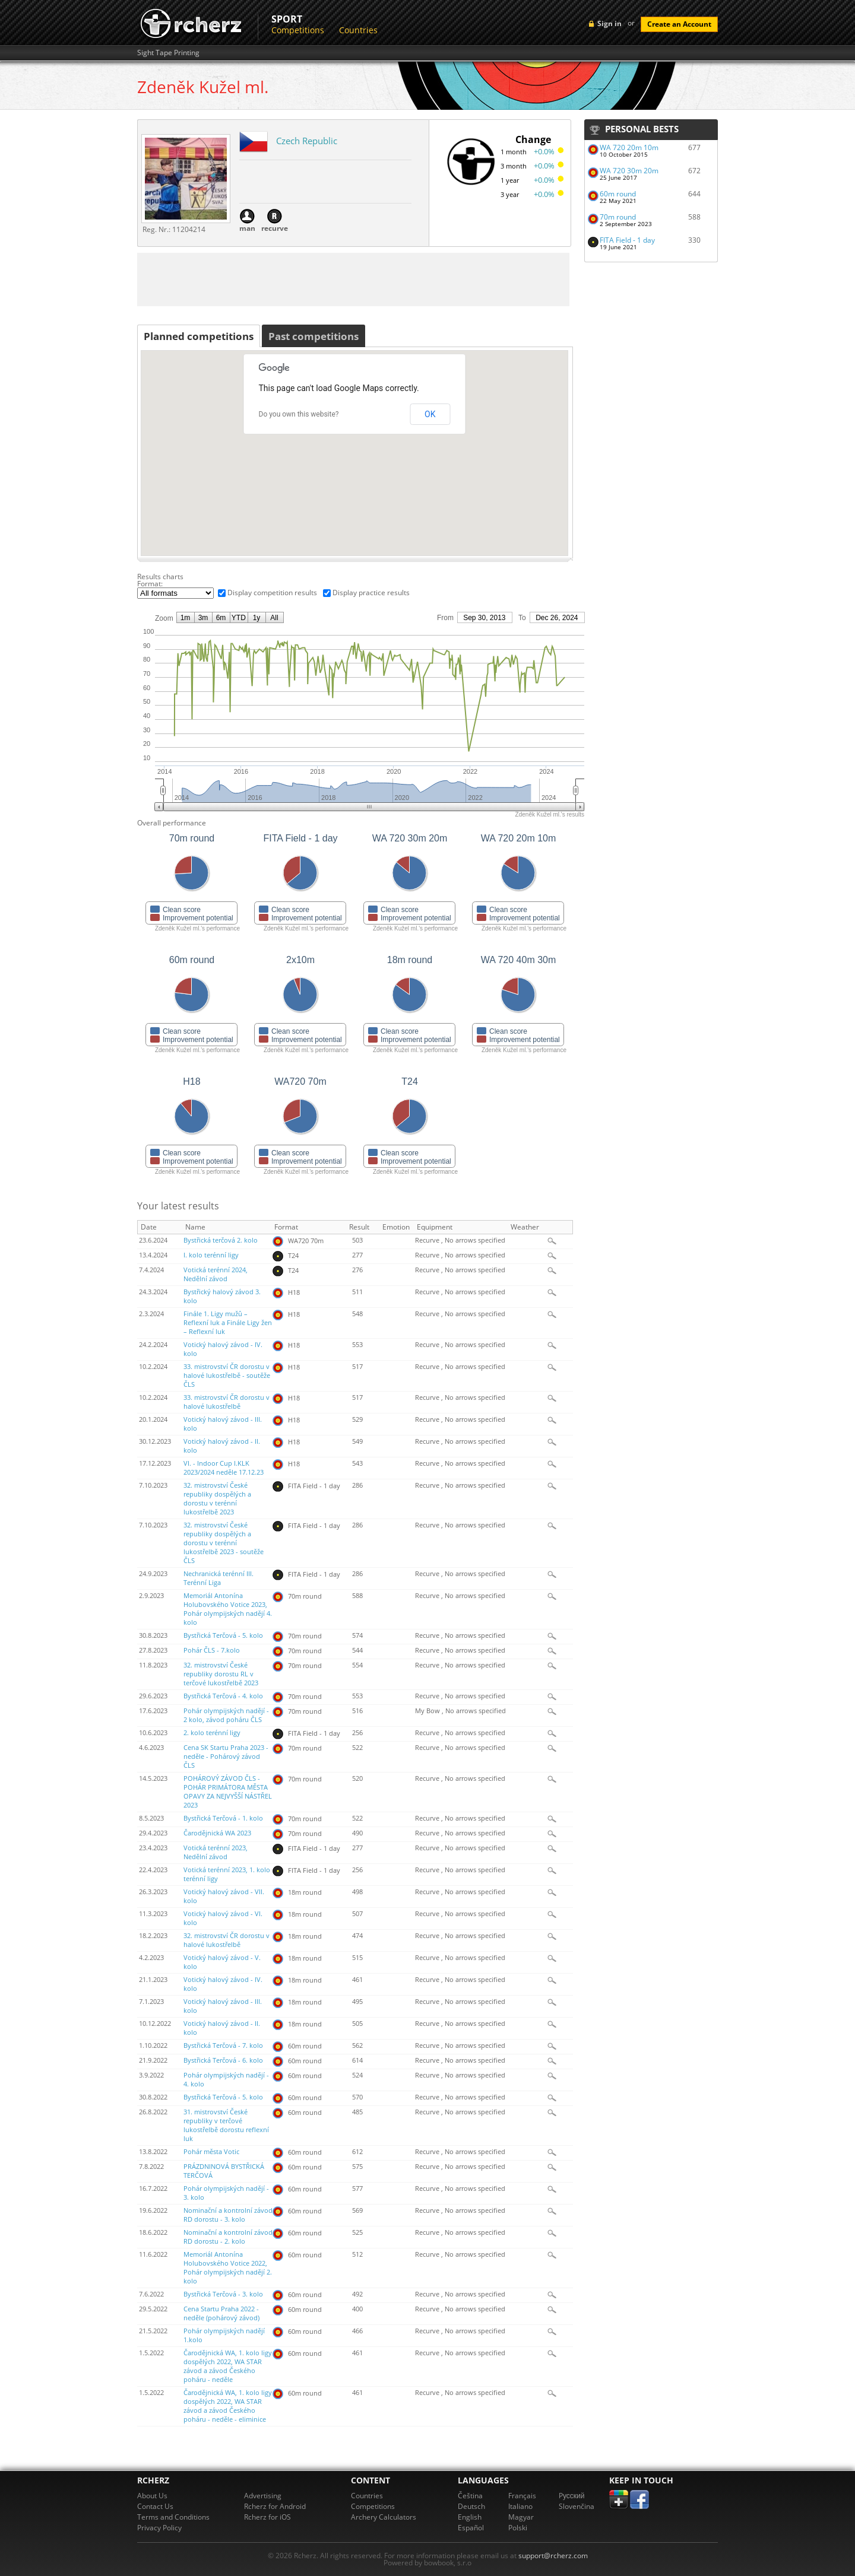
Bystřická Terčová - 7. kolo (223, 2045)
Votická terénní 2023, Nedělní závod (215, 1852)
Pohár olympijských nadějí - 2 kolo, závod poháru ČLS (226, 1715)
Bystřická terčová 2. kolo (220, 1240)
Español (471, 2528)
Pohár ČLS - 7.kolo (211, 1650)
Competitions (297, 30)
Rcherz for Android (275, 2506)
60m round (618, 194)
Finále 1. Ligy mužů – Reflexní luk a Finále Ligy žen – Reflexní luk (227, 1323)
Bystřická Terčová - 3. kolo (223, 2294)
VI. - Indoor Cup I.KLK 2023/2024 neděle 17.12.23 (223, 1467)
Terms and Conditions (173, 2517)
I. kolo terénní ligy (211, 1255)
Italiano (520, 2506)
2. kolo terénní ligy (211, 1733)
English (470, 2517)
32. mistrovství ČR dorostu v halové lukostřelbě (226, 1940)
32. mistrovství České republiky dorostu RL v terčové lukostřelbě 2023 (220, 1674)
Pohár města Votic (211, 2152)
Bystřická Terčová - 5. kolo (223, 1635)
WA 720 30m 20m (629, 171)
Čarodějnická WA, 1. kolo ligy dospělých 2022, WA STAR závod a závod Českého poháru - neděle (227, 2366)
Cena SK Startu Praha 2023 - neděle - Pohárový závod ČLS (225, 1756)
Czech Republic (306, 141)
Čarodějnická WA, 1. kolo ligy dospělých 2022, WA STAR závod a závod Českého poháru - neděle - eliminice (227, 2405)
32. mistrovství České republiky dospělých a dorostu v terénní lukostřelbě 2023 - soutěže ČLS (223, 1543)
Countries (358, 30)
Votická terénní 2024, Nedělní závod (215, 1274)
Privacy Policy (159, 2528)
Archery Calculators (383, 2517)
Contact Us (155, 2506)
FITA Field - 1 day (627, 240)
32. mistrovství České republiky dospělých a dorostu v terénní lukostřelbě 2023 (217, 1498)
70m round (618, 217)
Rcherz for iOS (267, 2517)
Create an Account (679, 24)
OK (430, 414)
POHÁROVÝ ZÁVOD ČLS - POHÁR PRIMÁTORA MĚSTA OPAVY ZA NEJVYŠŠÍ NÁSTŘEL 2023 (227, 1791)
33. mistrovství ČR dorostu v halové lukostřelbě (226, 1402)
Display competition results (272, 592)
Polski (517, 2528)
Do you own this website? (299, 414)
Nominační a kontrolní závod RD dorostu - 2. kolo (228, 2236)
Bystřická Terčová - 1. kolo (223, 1818)
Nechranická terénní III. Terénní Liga (218, 1578)
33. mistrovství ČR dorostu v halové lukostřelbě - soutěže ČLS (226, 1375)
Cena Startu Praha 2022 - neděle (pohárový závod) (221, 2313)
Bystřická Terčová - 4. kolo (223, 1696)
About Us (152, 2496)
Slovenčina (576, 2506)
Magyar (521, 2517)
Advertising (262, 2496)
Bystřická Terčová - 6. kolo (223, 2060)
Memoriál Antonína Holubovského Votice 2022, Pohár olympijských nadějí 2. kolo (227, 2267)
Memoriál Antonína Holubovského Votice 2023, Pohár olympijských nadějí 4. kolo (227, 1609)
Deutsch (471, 2506)
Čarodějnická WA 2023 (217, 1833)
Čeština (470, 2496)
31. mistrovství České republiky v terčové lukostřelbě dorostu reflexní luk (226, 2125)
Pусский (572, 2496)
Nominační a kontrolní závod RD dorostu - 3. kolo (228, 2215)
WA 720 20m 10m (629, 147)
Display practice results (371, 592)
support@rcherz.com (553, 2555)
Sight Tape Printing (168, 52)
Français (522, 2496)
